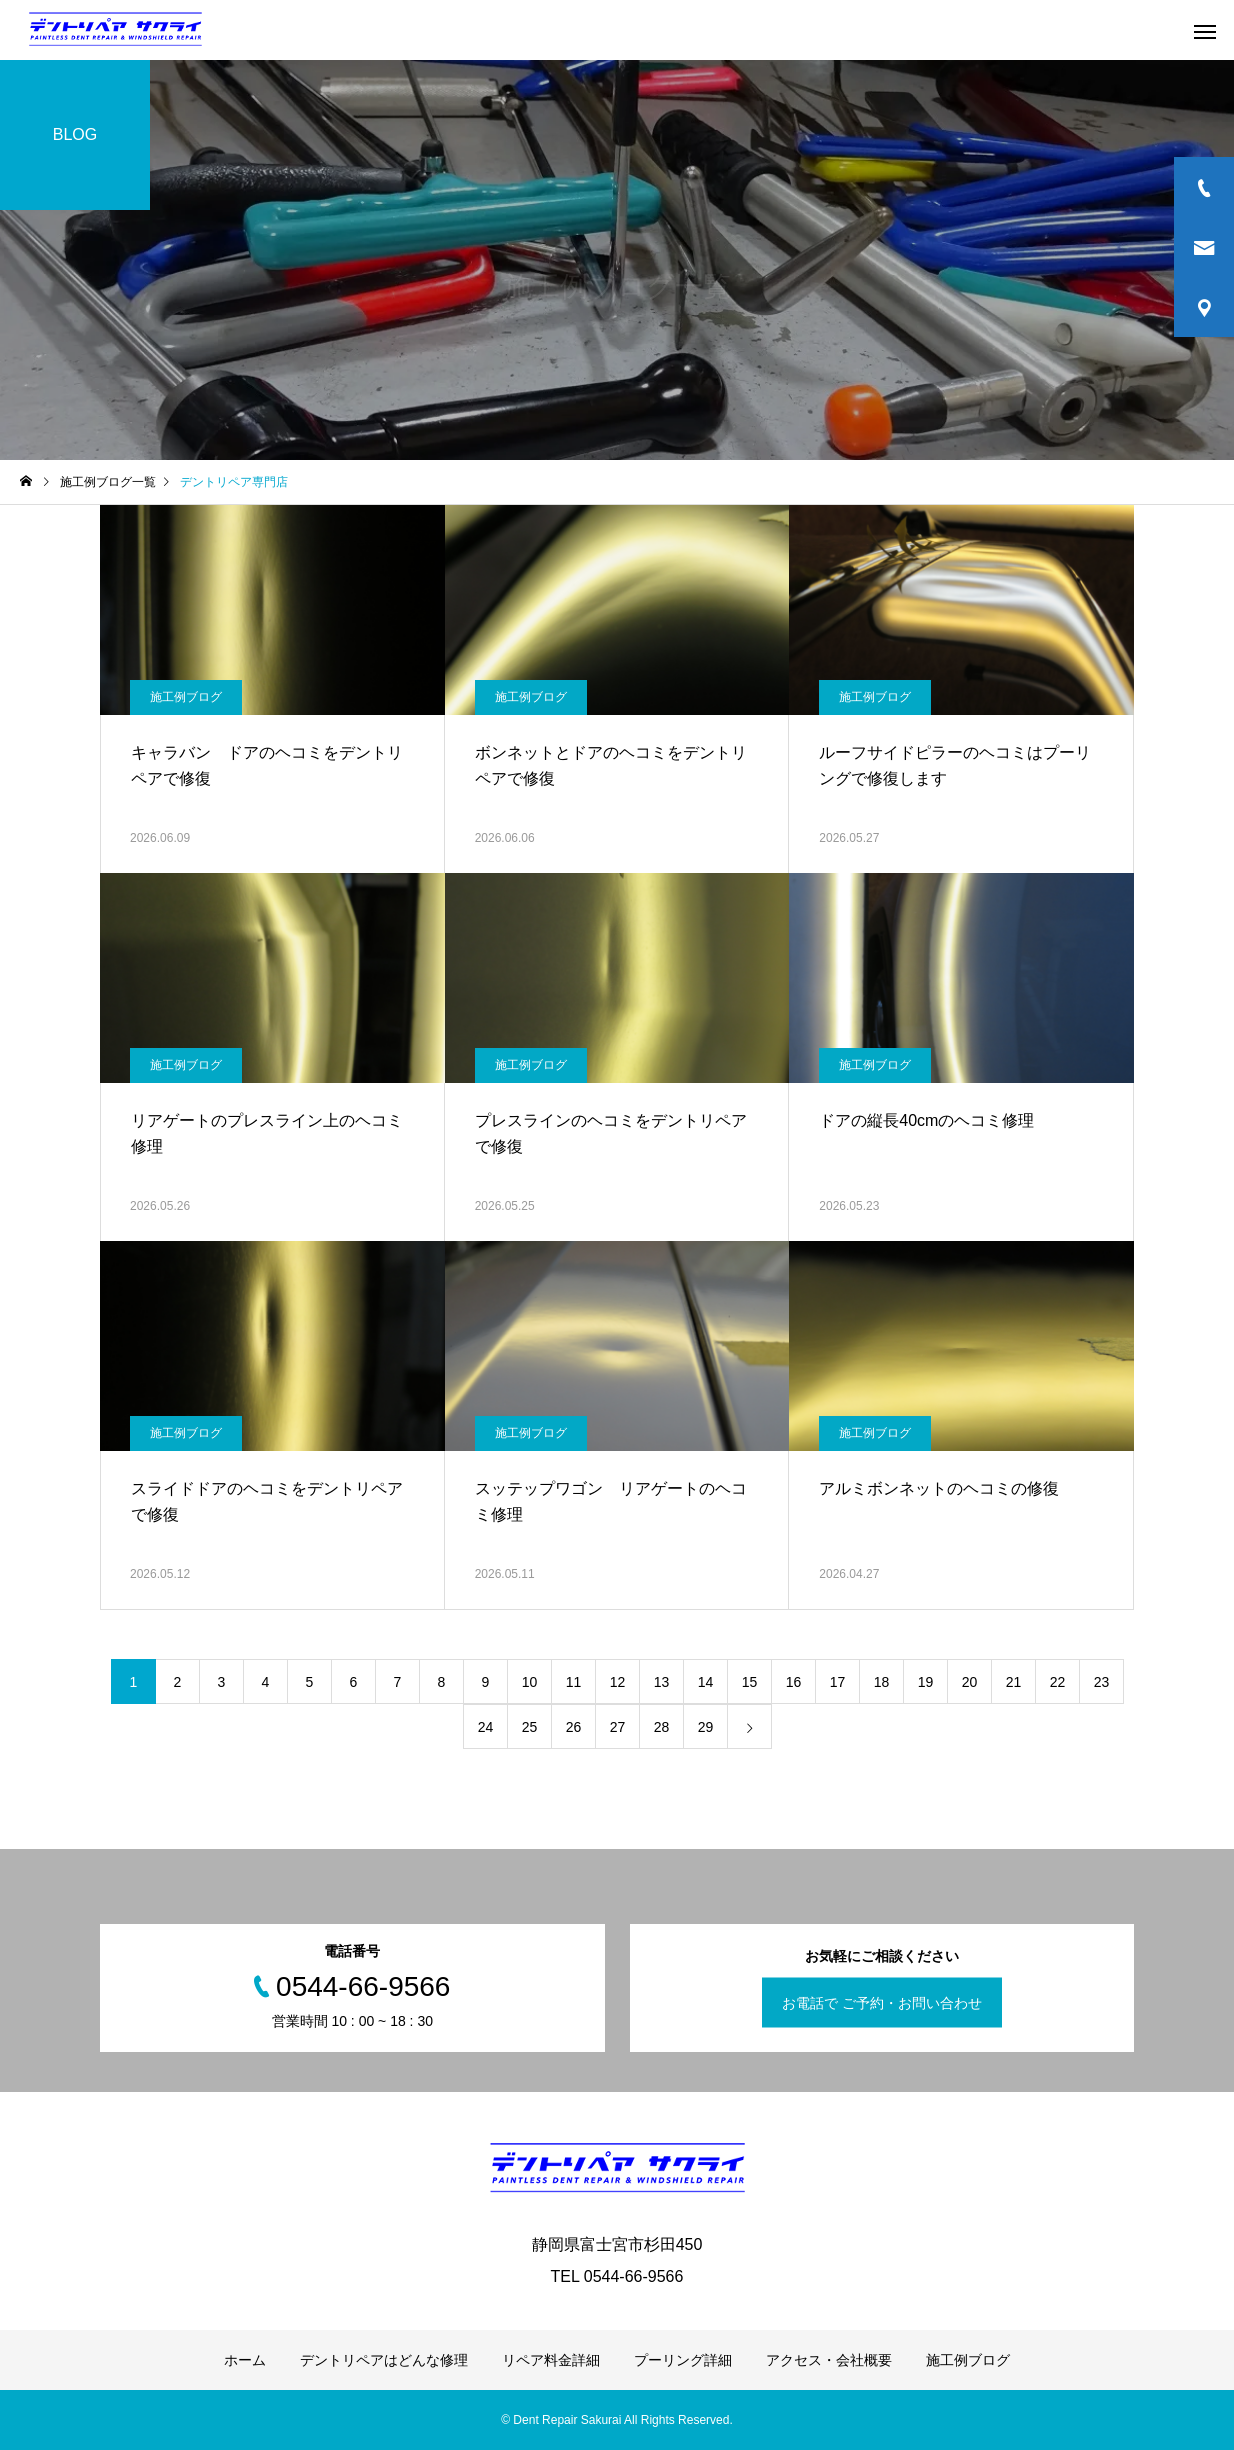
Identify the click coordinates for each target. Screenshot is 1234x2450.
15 (750, 1682)
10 (530, 1682)
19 (926, 1682)
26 (574, 1727)
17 (838, 1682)
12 (618, 1682)
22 (1058, 1682)
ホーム (245, 2360)
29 (706, 1727)
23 (1102, 1682)
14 (706, 1682)
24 (486, 1727)
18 (882, 1682)
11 (574, 1682)
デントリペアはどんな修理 (384, 2360)
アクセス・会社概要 (829, 2360)
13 (662, 1682)
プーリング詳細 (683, 2360)
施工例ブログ (186, 697)
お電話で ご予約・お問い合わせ (882, 2003)
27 (618, 1727)
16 (794, 1682)
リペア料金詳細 (551, 2360)
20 (970, 1682)
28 (662, 1727)
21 (1014, 1682)
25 (530, 1727)
